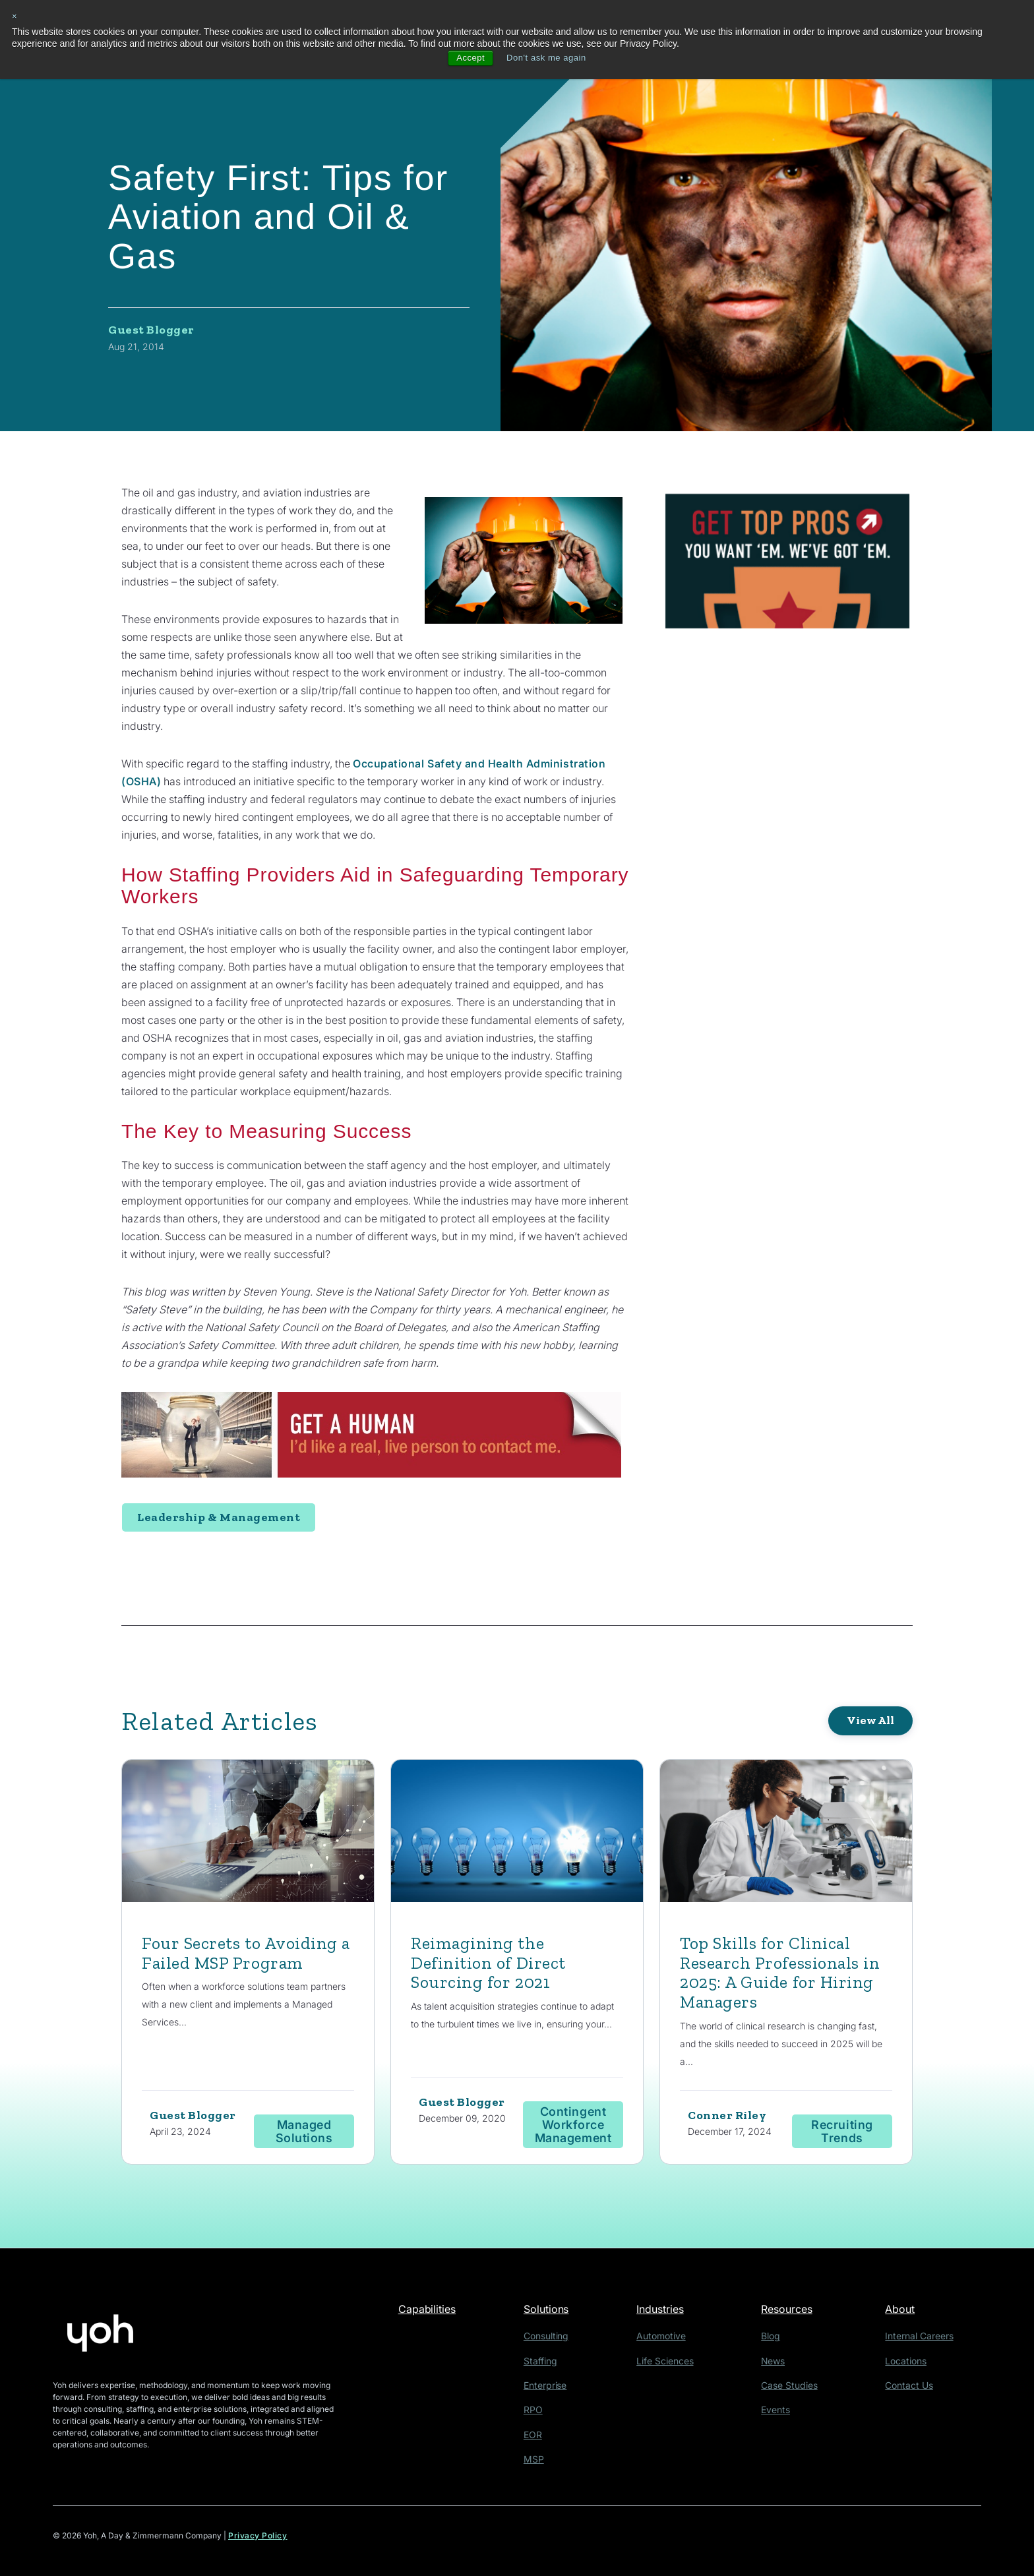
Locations (909, 2363)
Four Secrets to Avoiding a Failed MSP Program (245, 1953)
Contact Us (911, 2386)
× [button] (15, 16)
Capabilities (429, 2313)
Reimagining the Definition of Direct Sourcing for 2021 (492, 1963)
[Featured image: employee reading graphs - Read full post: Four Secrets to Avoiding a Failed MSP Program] (248, 1833)
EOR (537, 2434)
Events (780, 2410)
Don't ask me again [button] (547, 58)
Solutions (552, 2313)
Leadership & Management (218, 1517)
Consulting (549, 2340)
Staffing (544, 2363)
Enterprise (549, 2386)
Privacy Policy (258, 2535)
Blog (776, 2340)
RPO (538, 2410)
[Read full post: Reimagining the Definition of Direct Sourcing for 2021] (517, 1833)
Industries (670, 2313)
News (778, 2363)
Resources (793, 2313)
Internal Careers (921, 2340)
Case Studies (792, 2386)
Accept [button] (467, 58)
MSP (538, 2458)
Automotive (667, 2340)
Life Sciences (671, 2363)
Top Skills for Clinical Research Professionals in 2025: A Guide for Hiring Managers (776, 1973)
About (906, 2313)
